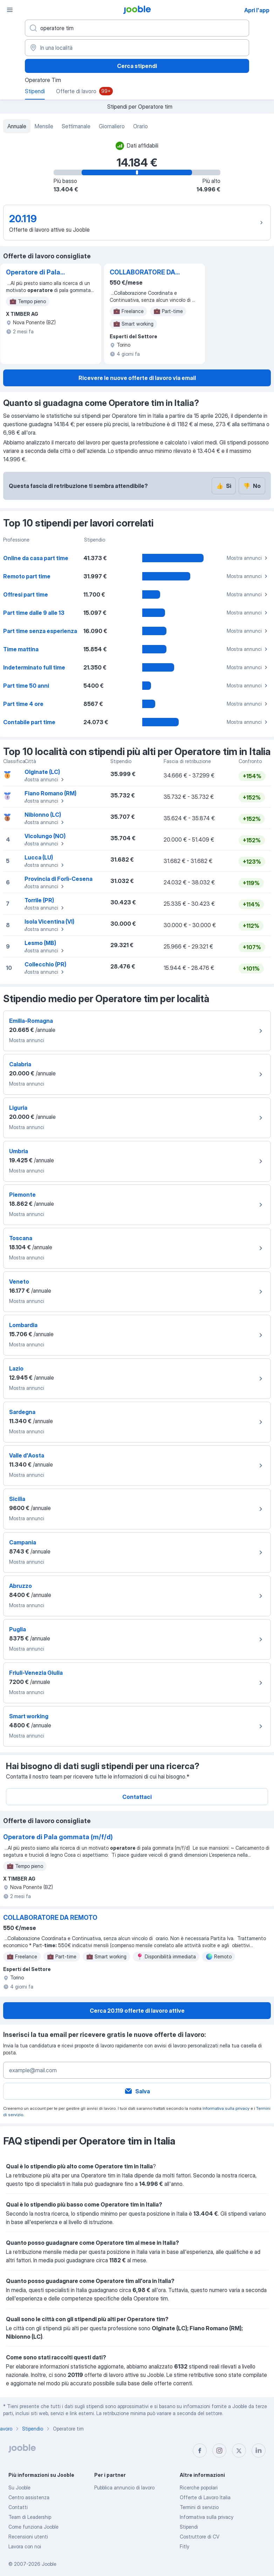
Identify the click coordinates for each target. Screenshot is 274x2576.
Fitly (184, 2546)
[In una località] (137, 47)
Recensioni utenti (28, 2537)
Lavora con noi (24, 2546)
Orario (140, 126)
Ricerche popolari (199, 2487)
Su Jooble (19, 2487)
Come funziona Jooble (33, 2527)
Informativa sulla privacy (226, 2108)
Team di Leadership (29, 2517)
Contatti (18, 2507)
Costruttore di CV (199, 2537)
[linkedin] (259, 2451)
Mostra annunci (248, 558)
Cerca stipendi (137, 65)
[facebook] (200, 2451)
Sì (223, 486)
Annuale (16, 126)
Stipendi (189, 2527)
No (252, 486)
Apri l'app (256, 10)
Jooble (49, 2564)
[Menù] (10, 10)
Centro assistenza (28, 2497)
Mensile (44, 126)
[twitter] (239, 2451)
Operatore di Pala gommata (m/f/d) (33, 273)
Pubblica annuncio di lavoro (124, 2487)
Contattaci (137, 1796)
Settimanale (76, 126)
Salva (137, 2091)
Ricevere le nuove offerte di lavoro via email (137, 377)
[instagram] (219, 2451)
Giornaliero (112, 126)
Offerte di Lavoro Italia (205, 2497)
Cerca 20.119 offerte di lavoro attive (137, 2010)
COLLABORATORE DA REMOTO (142, 273)
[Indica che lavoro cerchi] (137, 28)
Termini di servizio (199, 2507)
